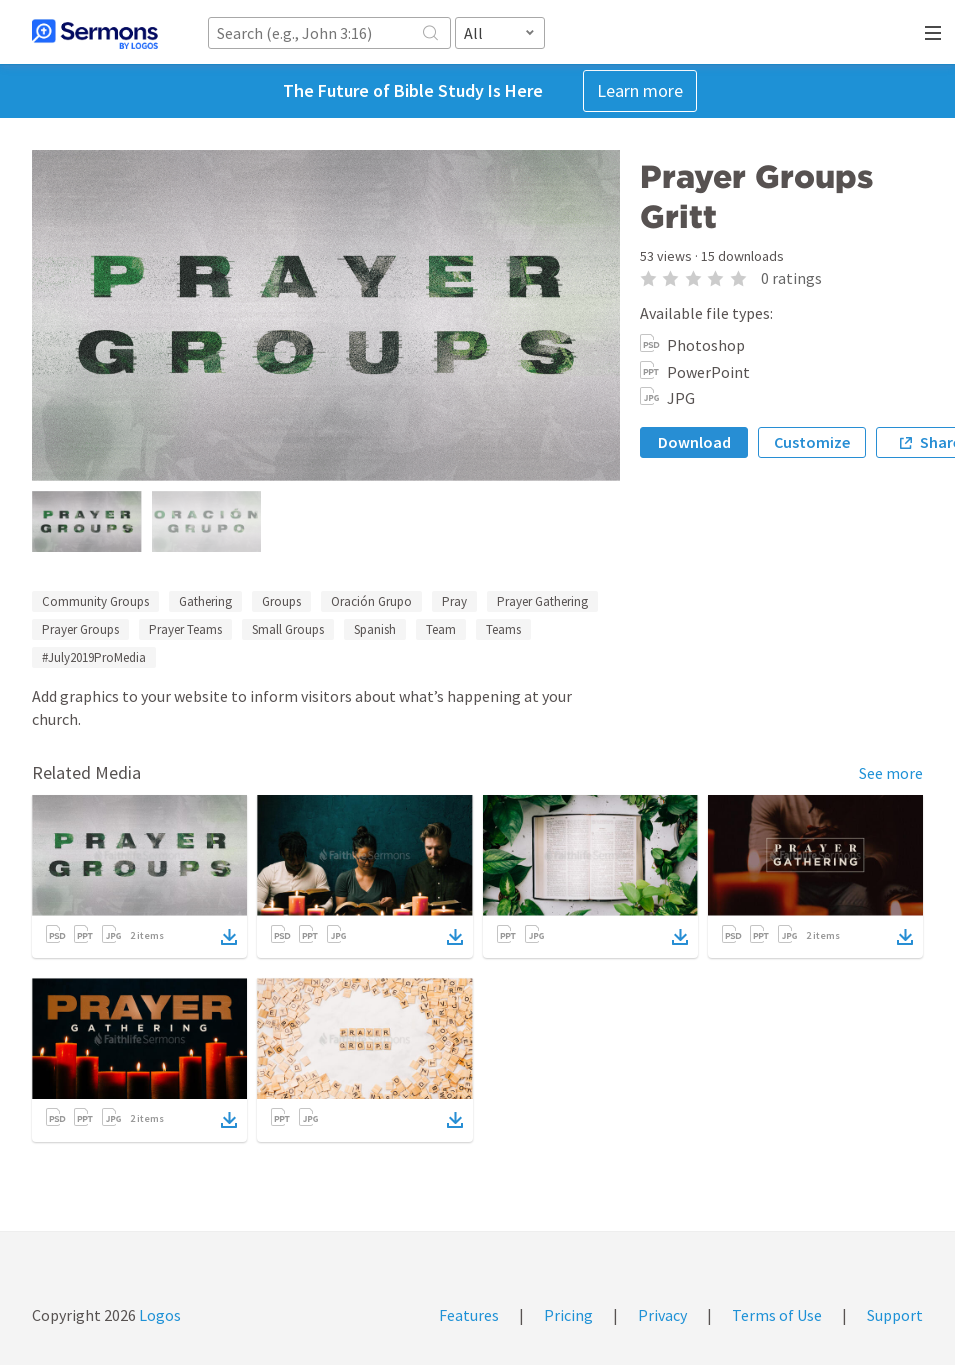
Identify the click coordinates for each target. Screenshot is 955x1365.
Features (469, 1315)
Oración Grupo (371, 601)
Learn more (640, 90)
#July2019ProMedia (94, 657)
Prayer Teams (185, 629)
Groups (281, 601)
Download (694, 442)
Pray (454, 601)
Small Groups (288, 629)
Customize (812, 442)
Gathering (205, 601)
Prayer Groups (80, 629)
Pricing (568, 1315)
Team (441, 629)
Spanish (375, 629)
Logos (158, 1315)
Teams (503, 629)
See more (891, 773)
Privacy (662, 1315)
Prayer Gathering (542, 601)
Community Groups (95, 601)
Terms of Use (777, 1315)
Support (895, 1315)
